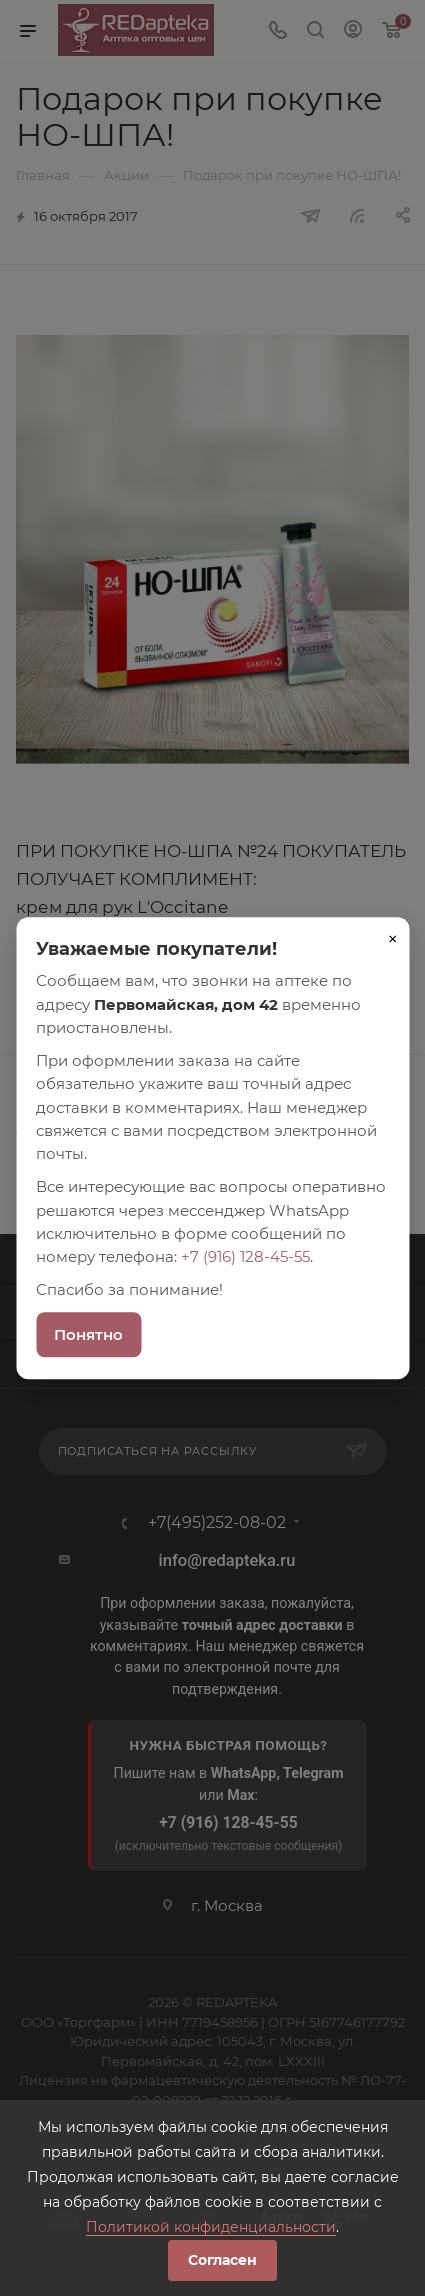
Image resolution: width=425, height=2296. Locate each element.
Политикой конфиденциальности (211, 2227)
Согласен (222, 2260)
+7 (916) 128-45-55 (245, 1256)
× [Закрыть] (393, 939)
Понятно (88, 1334)
